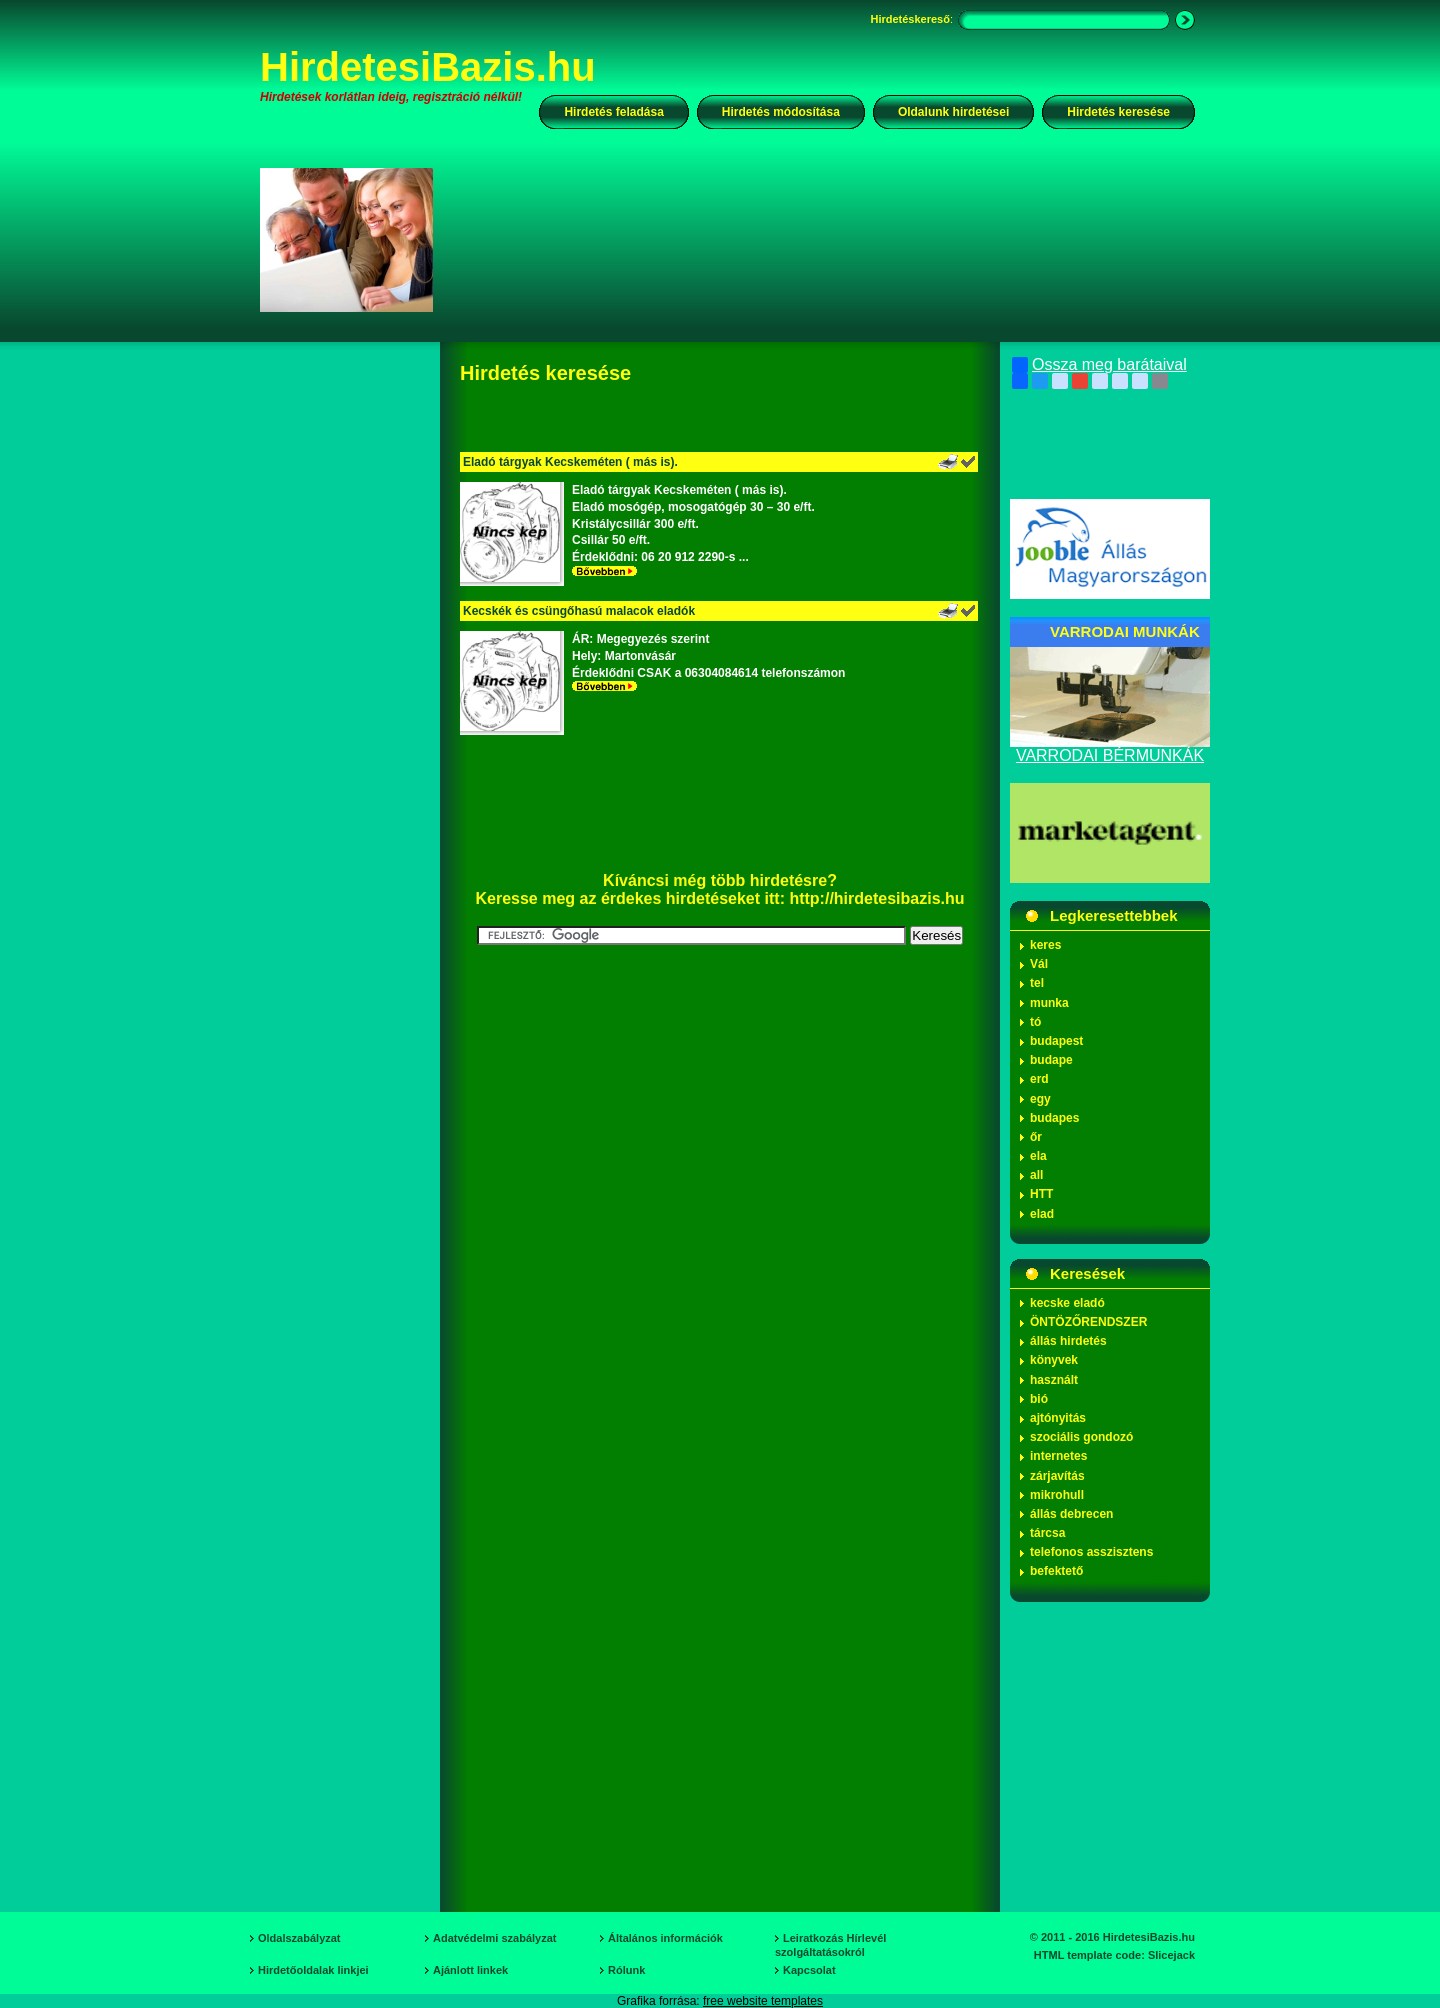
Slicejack (1171, 1955)
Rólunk (626, 1970)
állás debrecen (1071, 1514)
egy (1040, 1099)
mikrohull (1057, 1495)
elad (1042, 1214)
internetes (1058, 1456)
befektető (1056, 1571)
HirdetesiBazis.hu (428, 67)
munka (1049, 1003)
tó (1035, 1022)
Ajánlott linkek (470, 1970)
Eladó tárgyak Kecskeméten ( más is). (570, 462)
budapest (1056, 1041)
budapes (1054, 1118)
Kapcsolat (809, 1970)
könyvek (1054, 1360)
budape (1051, 1060)
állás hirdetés (1068, 1341)
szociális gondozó (1081, 1437)
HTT (1041, 1194)
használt (1054, 1380)
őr (1036, 1137)
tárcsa (1047, 1533)
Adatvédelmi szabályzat (495, 1938)
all (1036, 1175)
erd (1039, 1079)
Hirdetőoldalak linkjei (313, 1970)
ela (1038, 1156)
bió (1039, 1399)
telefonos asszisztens (1091, 1552)
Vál (1039, 964)
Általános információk (665, 1938)
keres (1045, 945)
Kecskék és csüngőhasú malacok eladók (579, 611)
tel (1037, 983)
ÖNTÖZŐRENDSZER (1088, 1322)
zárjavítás (1057, 1476)
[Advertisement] (827, 239)
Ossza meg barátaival (1099, 365)
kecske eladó (1067, 1303)
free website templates (763, 2001)
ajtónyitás (1058, 1418)
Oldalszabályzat (299, 1938)
